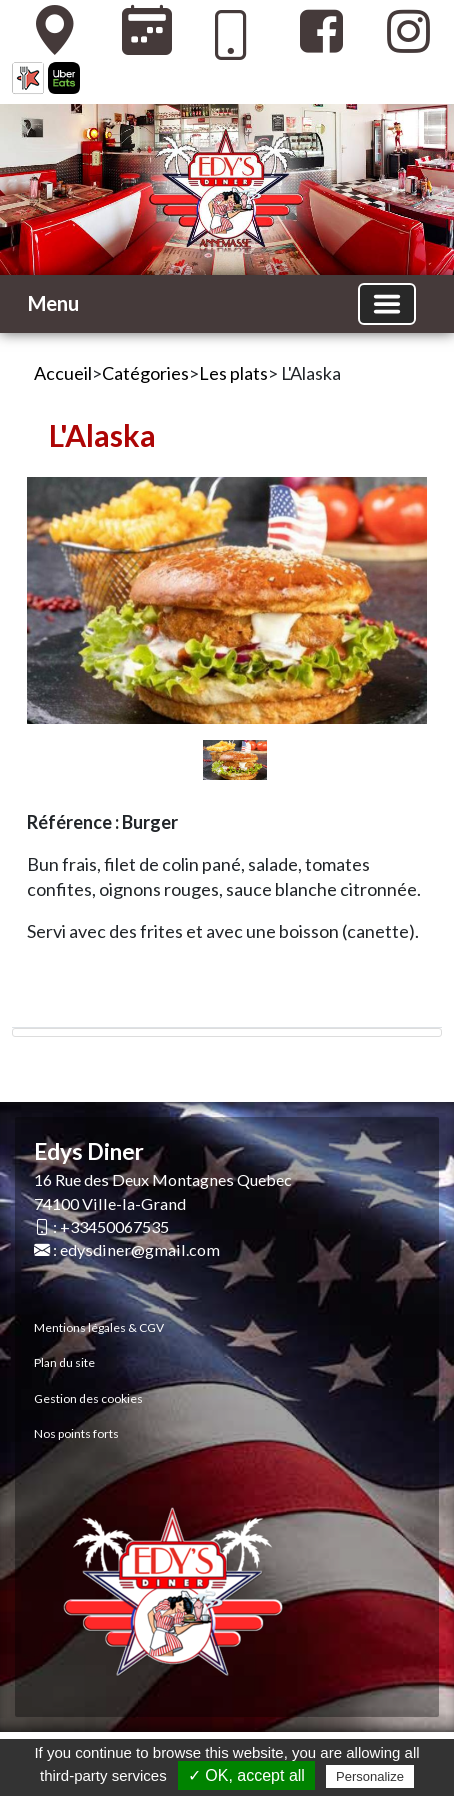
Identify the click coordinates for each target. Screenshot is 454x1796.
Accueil (63, 373)
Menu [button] (53, 303)
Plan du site (64, 1362)
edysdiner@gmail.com (140, 1249)
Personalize (370, 1776)
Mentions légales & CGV (99, 1327)
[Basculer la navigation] (387, 304)
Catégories (145, 373)
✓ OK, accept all (246, 1775)
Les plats (233, 373)
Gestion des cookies (88, 1398)
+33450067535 (114, 1226)
